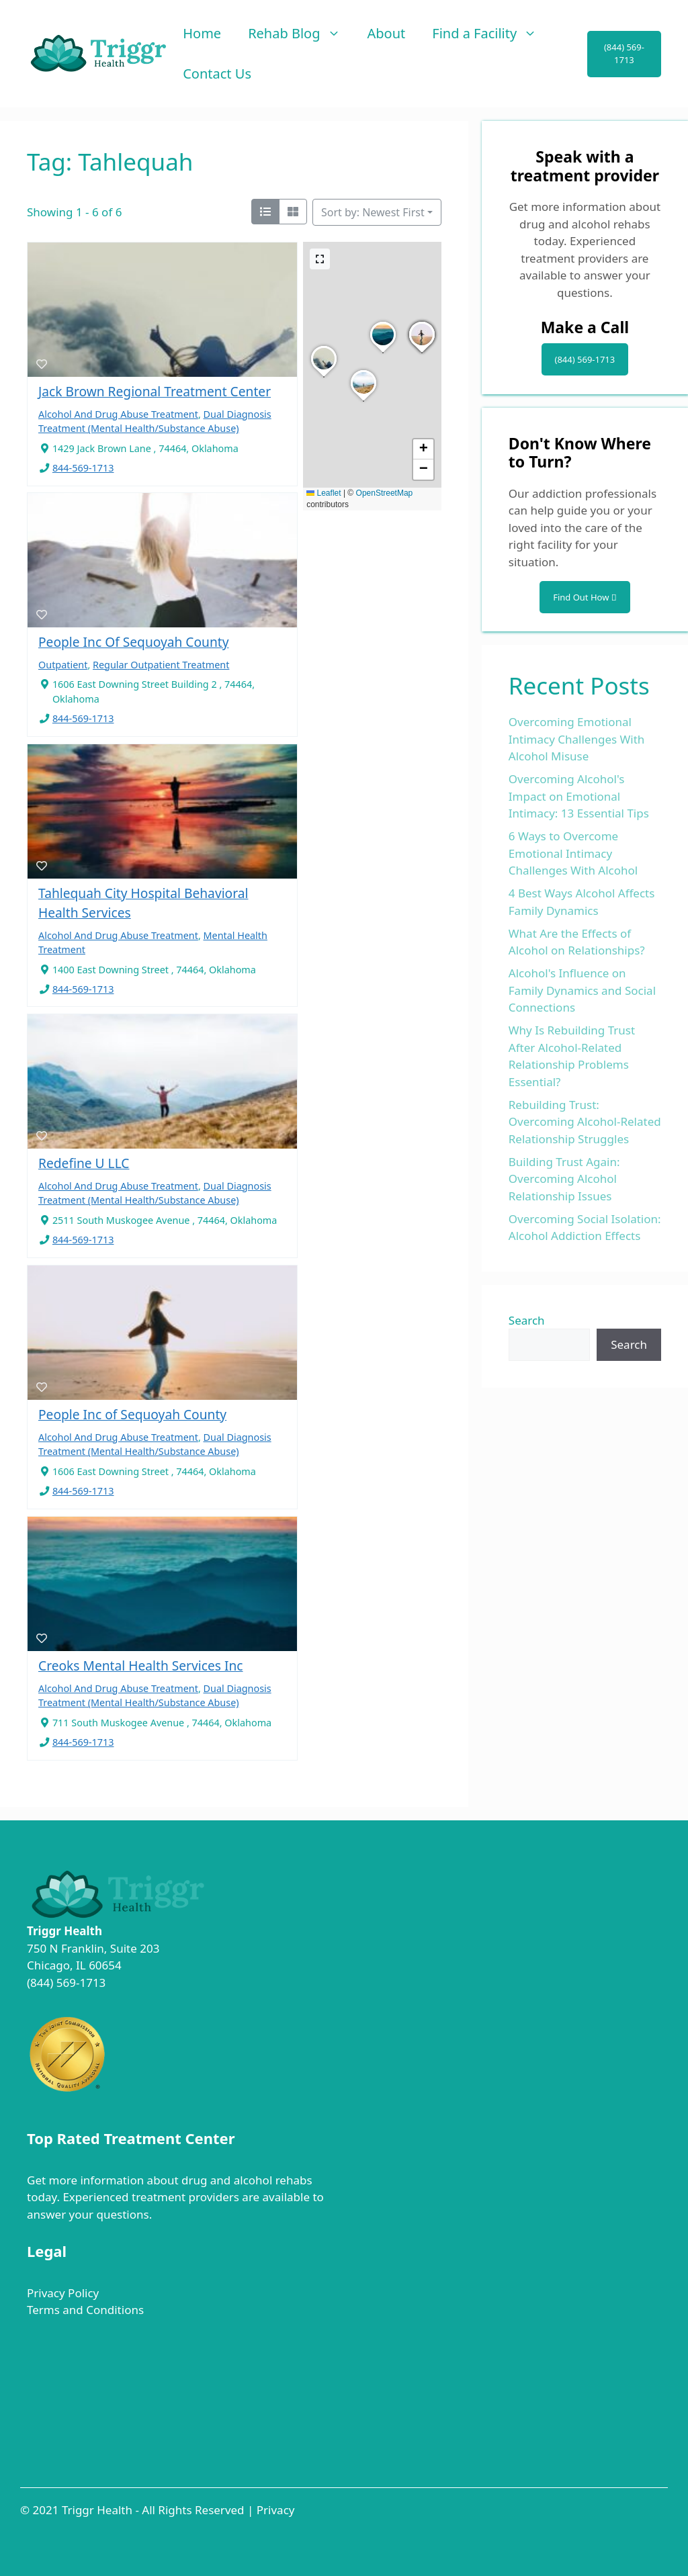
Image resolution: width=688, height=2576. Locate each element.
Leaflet (323, 493)
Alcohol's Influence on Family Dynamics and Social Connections (582, 990)
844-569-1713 (83, 467)
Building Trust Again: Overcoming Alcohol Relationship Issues (564, 1179)
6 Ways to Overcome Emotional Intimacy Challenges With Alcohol (573, 853)
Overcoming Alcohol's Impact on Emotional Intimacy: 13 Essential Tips (579, 796)
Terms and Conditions (85, 2309)
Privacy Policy (63, 2293)
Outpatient (62, 664)
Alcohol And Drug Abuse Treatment (118, 414)
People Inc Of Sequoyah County (133, 642)
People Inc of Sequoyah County (132, 1414)
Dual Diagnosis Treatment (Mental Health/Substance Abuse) (154, 1193)
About (387, 33)
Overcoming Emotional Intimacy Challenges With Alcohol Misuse (577, 739)
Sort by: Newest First (373, 212)
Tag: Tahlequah (110, 161)
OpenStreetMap (384, 493)
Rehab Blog (300, 33)
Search (527, 1320)
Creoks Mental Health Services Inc (140, 1665)
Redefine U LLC (83, 1163)
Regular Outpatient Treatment (161, 664)
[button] (324, 376)
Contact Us (217, 73)
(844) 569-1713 (624, 53)
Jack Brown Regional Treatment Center (154, 391)
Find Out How (584, 597)
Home (202, 33)
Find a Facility (491, 33)
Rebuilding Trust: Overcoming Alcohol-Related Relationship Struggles (585, 1122)
